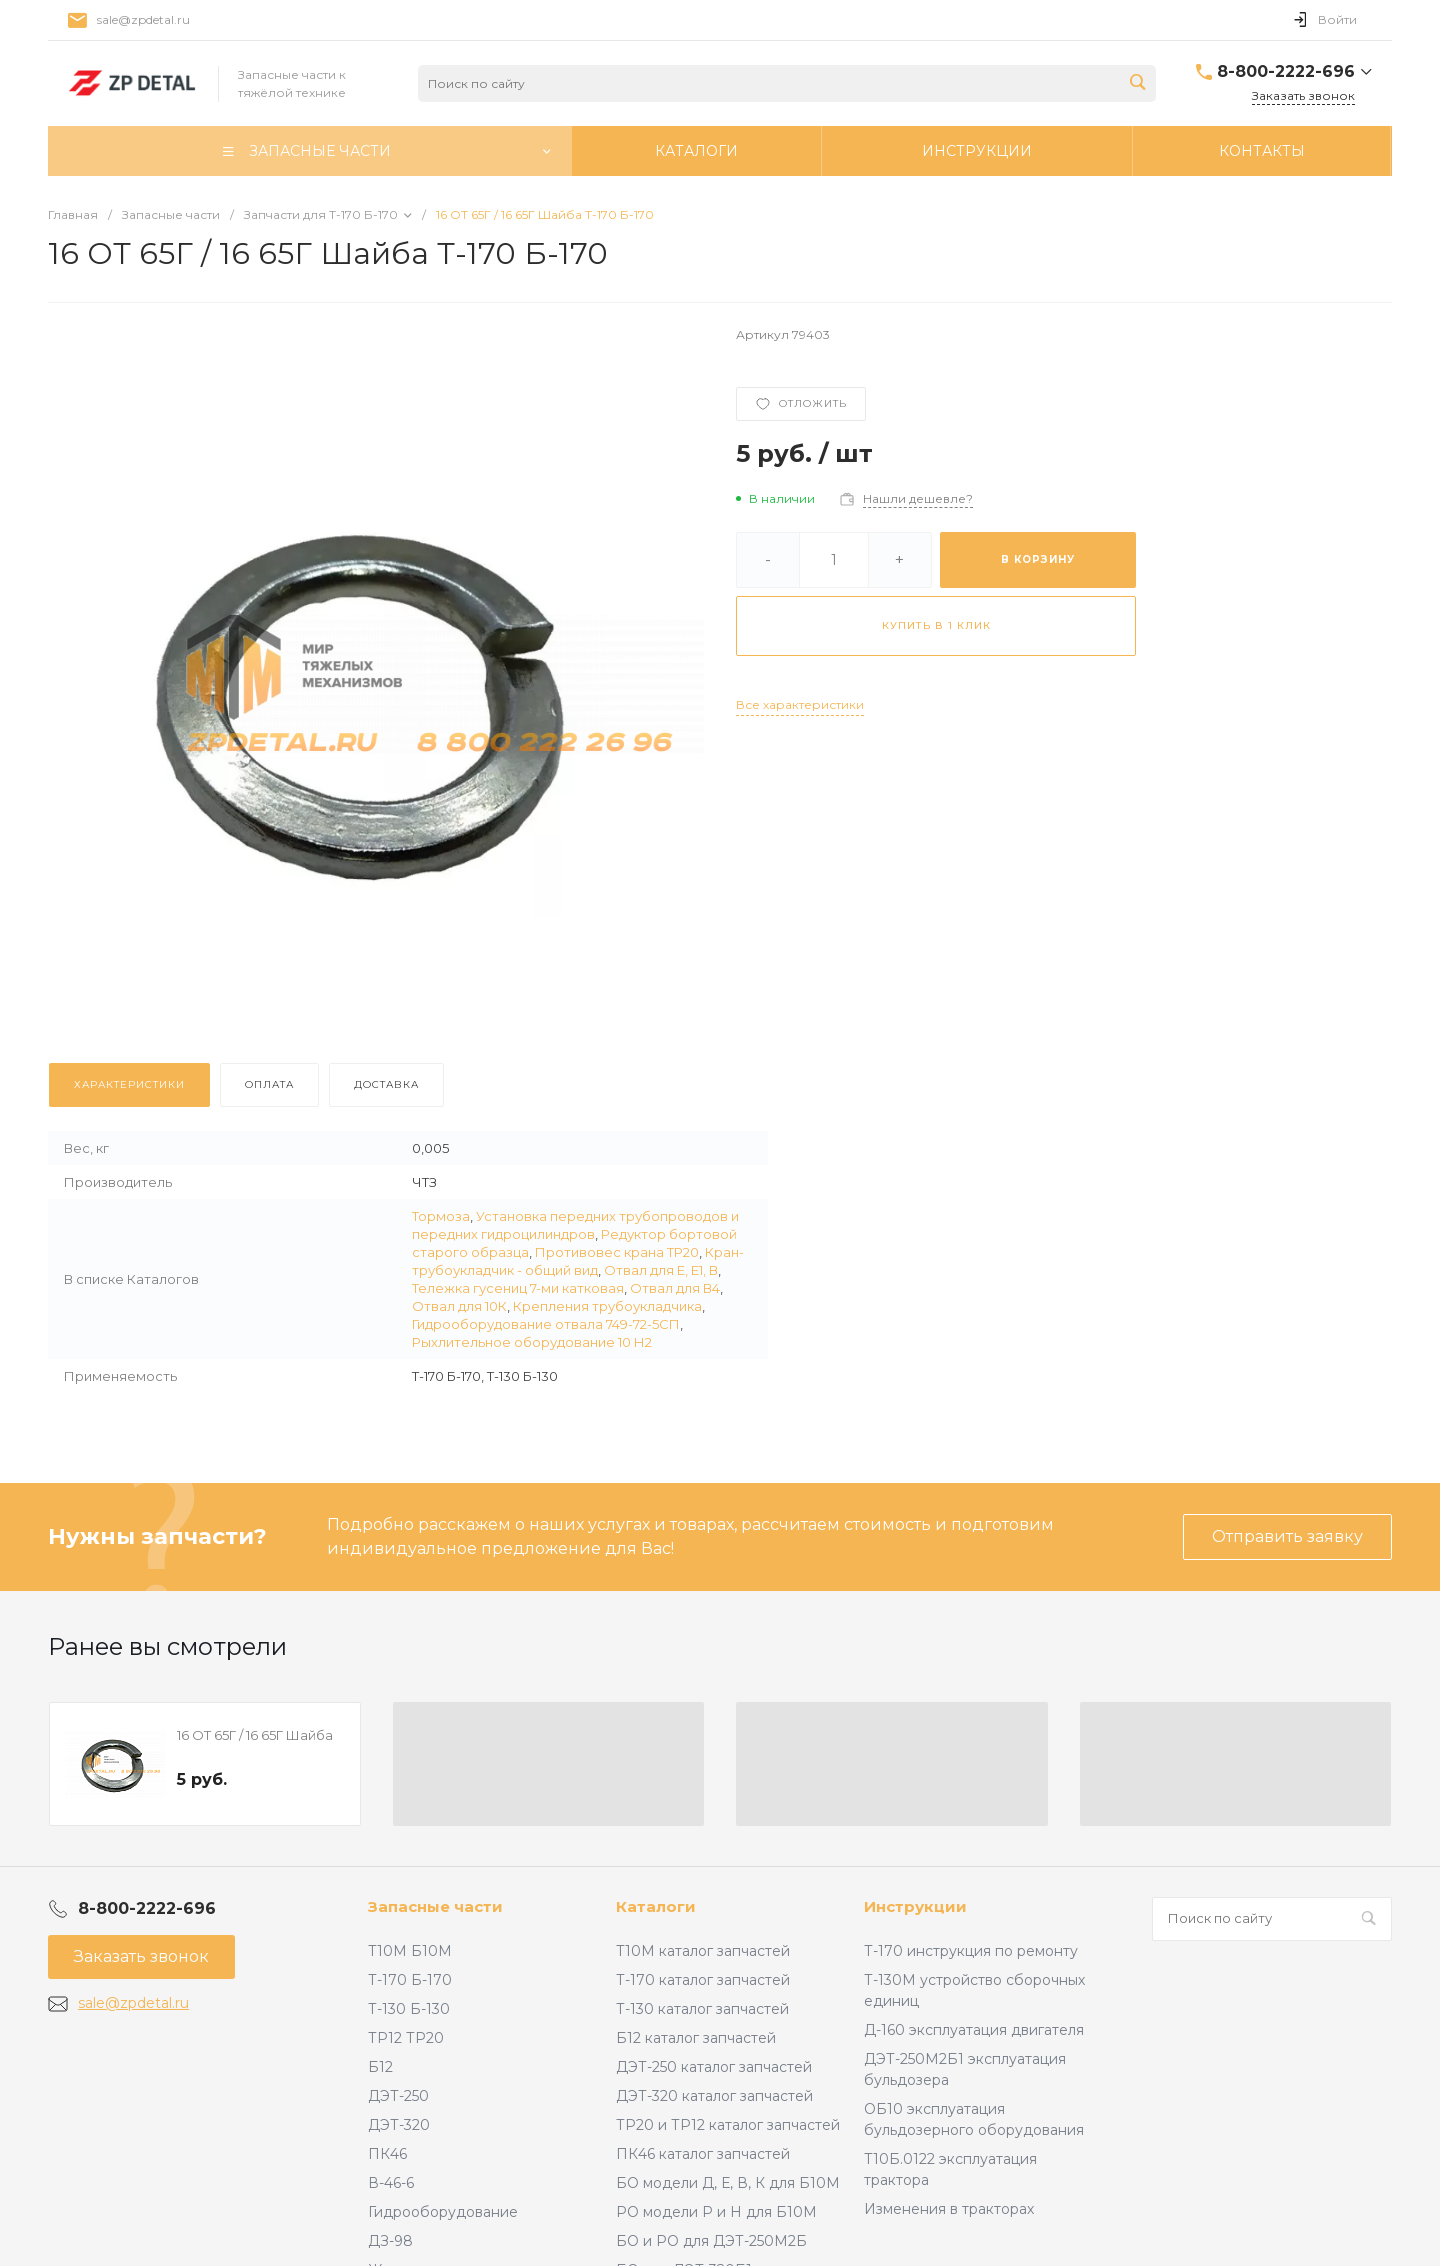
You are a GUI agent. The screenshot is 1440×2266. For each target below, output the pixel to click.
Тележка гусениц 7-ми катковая (518, 1288)
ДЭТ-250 (398, 2096)
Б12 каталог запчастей (696, 2038)
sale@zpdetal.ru (143, 19)
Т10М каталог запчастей (703, 1951)
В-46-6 (391, 2183)
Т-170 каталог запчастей (703, 1980)
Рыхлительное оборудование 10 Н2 (532, 1342)
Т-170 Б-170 (410, 1980)
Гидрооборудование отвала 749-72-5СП (546, 1324)
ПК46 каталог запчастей (703, 2154)
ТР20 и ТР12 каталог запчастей (728, 2125)
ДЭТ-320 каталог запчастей (714, 2096)
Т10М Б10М (410, 1951)
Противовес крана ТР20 (617, 1252)
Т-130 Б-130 (409, 2009)
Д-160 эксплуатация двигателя (974, 2030)
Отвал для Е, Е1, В (661, 1270)
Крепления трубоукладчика (607, 1306)
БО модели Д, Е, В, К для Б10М (728, 2183)
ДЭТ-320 (399, 2125)
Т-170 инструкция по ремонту (971, 1951)
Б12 (380, 2067)
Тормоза (441, 1216)
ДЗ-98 (390, 2241)
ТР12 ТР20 (406, 2038)
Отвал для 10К (459, 1306)
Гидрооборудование (443, 2212)
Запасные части (435, 1906)
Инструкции (915, 1906)
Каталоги (656, 1906)
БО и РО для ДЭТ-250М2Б (711, 2241)
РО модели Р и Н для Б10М (716, 2212)
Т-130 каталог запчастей (702, 2009)
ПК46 (387, 2154)
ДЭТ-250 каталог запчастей (714, 2067)
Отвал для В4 (675, 1288)
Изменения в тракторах (949, 2209)
